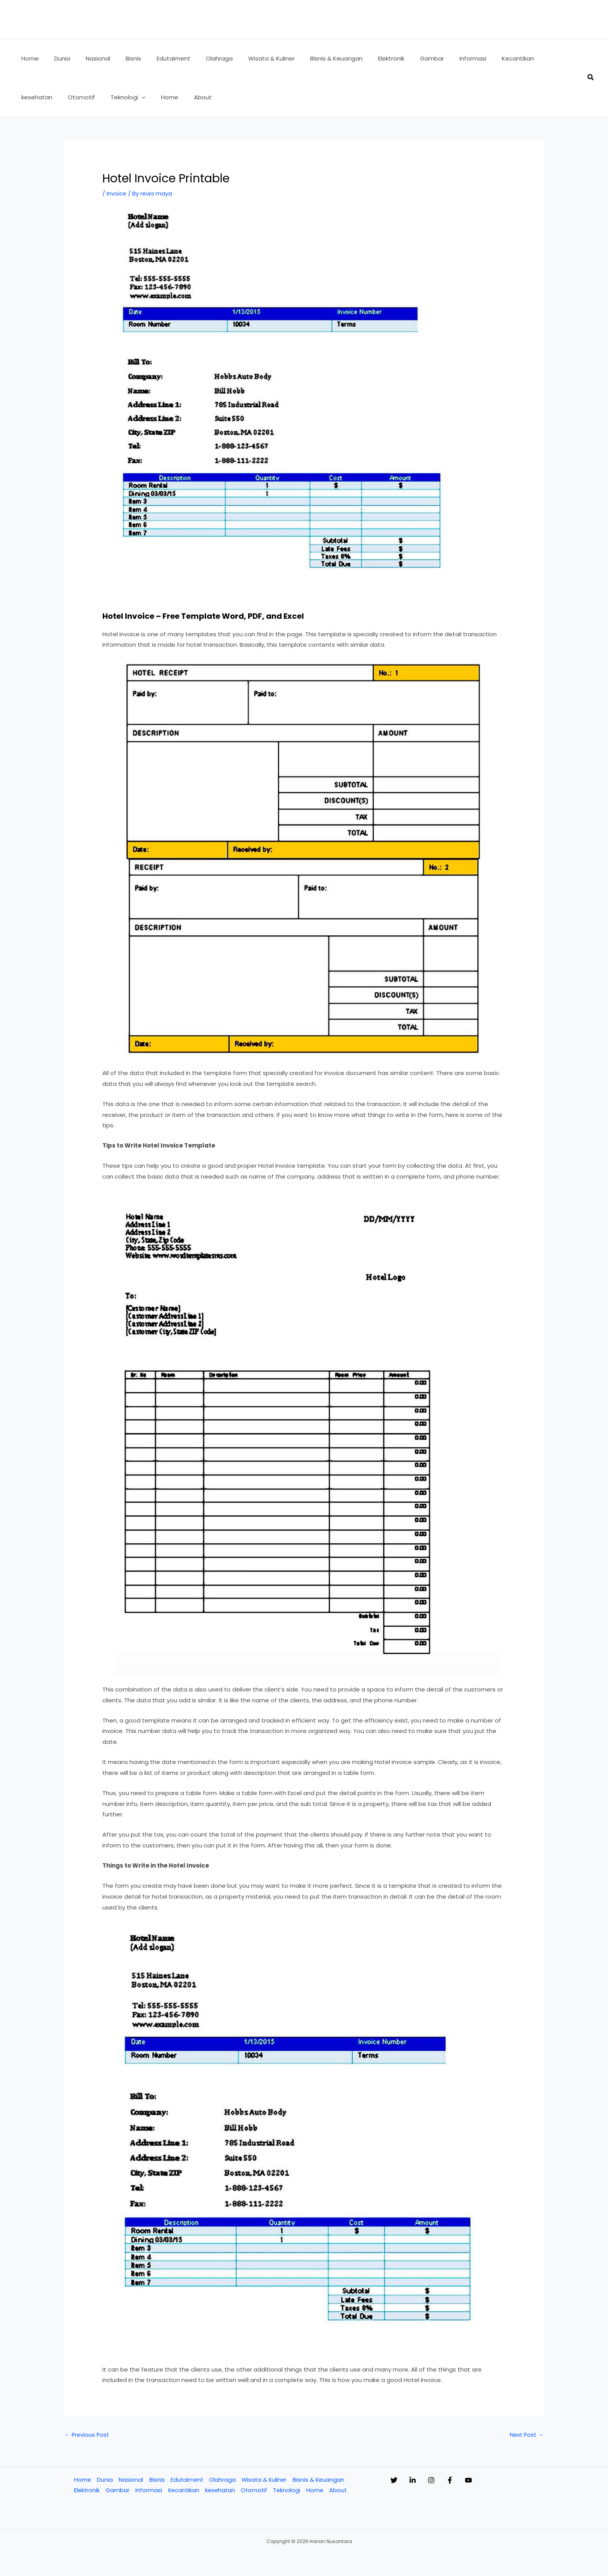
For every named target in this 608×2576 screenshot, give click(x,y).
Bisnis (156, 2480)
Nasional (130, 2480)
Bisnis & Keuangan (320, 2480)
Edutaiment (187, 2480)
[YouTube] (499, 2480)
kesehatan (221, 2491)
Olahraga (222, 2480)
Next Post (526, 2435)
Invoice (117, 193)
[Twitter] (393, 2480)
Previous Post (87, 2435)
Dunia (104, 2480)
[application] (50, 97)
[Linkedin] (420, 2480)
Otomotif (256, 2491)
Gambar (117, 2491)
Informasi (148, 2491)
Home (82, 2480)
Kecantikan (184, 2491)
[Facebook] (473, 2480)
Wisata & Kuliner (265, 2480)
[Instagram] (446, 2480)
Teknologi (289, 2491)
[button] (590, 78)
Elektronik (86, 2491)
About (341, 2491)
